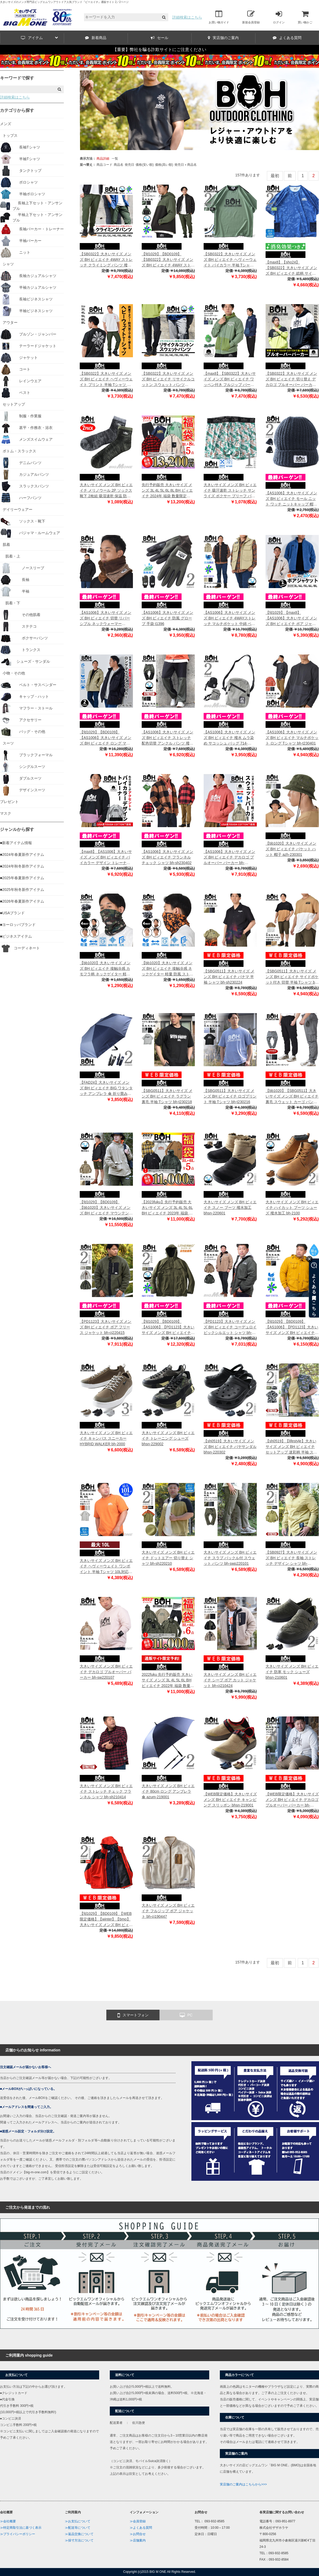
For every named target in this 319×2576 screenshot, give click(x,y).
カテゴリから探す (17, 110)
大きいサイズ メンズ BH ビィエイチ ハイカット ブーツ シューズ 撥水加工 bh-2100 (292, 1207)
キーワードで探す (17, 78)
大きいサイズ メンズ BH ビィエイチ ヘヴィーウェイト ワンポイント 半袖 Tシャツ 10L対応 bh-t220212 (106, 1566)
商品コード (104, 165)
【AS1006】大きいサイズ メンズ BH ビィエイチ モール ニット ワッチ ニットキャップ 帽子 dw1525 (291, 499)
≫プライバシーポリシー (17, 2534)
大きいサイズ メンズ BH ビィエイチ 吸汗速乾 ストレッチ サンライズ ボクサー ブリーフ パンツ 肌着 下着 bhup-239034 (230, 491)
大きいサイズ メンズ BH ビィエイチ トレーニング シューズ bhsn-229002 (168, 1438)
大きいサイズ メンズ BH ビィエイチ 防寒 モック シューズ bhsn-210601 (292, 1672)
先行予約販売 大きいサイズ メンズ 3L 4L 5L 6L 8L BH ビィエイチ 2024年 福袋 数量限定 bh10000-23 (167, 491)
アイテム (39, 38)
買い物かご (305, 17)
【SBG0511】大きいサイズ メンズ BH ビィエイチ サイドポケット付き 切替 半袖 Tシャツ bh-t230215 (292, 977)
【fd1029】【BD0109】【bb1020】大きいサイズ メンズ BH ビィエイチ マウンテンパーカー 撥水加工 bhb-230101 (106, 1208)
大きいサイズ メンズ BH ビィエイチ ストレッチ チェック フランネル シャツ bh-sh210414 (106, 1791)
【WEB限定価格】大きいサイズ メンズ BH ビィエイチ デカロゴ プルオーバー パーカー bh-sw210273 (292, 1800)
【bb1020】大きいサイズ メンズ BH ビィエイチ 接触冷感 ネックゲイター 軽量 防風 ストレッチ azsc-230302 (167, 969)
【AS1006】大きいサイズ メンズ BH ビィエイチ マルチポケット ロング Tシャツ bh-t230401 (292, 737)
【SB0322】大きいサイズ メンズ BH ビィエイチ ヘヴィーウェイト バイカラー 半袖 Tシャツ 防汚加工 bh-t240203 (230, 260)
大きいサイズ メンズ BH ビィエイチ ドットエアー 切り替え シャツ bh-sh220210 (168, 1558)
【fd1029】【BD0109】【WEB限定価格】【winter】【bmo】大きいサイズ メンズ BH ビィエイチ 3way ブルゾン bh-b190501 (106, 1919)
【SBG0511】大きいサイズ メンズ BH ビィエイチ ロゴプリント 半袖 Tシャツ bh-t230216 (230, 1096)
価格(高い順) (164, 165)
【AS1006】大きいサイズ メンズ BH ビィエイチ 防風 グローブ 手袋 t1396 (167, 618)
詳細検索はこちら (187, 17)
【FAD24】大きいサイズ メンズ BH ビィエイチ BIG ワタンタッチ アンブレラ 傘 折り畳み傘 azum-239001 (106, 1088)
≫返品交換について (79, 2534)
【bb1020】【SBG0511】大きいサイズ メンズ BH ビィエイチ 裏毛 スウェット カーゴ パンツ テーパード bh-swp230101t (292, 1097)
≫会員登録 (138, 2521)
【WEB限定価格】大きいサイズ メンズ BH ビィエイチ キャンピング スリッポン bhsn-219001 (230, 1799)
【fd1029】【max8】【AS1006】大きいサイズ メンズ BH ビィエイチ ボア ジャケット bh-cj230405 (291, 618)
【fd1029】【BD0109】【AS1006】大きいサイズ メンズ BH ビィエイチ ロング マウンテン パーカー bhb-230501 (105, 738)
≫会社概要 (8, 2521)
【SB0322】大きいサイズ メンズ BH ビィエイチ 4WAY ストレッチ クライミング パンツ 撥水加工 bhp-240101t (106, 260)
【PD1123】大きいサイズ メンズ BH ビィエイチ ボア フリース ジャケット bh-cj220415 (105, 1327)
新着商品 (95, 38)
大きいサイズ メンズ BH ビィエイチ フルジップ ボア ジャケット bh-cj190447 (168, 1911)
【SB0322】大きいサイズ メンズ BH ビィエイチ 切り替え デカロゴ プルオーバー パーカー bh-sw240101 (291, 379)
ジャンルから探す (17, 829)
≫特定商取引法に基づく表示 (20, 2528)
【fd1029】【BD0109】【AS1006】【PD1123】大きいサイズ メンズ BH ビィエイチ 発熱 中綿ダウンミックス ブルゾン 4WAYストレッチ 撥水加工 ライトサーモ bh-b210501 (168, 1327)
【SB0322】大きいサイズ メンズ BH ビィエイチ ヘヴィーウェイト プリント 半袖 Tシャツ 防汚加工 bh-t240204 (106, 379)
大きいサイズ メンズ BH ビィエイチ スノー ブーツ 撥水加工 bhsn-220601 (230, 1207)
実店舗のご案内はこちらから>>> (243, 2484)
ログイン (279, 17)
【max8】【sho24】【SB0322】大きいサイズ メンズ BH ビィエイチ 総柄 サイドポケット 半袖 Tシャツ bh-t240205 (291, 268)
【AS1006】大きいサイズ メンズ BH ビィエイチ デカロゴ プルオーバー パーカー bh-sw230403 (229, 857)
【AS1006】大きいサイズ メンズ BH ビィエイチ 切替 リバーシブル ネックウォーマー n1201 (105, 618)
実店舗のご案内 (223, 38)
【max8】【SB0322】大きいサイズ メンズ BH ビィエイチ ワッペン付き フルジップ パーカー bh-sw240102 (230, 379)
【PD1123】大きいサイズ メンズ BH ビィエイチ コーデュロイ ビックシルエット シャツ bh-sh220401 (230, 1327)
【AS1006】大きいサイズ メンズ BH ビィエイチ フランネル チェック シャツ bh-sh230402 (167, 857)
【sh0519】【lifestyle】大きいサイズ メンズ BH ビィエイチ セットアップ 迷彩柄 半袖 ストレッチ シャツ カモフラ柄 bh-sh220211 (291, 1447)
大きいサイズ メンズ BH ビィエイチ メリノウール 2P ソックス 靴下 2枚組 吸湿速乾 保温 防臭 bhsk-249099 (106, 491)
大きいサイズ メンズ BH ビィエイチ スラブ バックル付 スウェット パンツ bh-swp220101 (230, 1558)
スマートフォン (133, 2015)
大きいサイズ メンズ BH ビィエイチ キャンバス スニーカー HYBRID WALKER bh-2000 (106, 1438)
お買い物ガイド (219, 17)
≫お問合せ (138, 2534)
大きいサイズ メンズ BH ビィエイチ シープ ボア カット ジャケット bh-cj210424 (230, 1680)
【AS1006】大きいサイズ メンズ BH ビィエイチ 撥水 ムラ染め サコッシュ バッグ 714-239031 (229, 738)
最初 (275, 175)
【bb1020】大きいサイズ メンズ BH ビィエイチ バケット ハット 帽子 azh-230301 (291, 849)
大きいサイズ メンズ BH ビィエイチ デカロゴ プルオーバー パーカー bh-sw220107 (106, 1672)
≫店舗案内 (138, 2540)
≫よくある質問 (141, 2528)
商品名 (118, 165)
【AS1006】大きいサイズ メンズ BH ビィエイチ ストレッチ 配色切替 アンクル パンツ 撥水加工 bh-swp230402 (167, 738)
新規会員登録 (251, 17)
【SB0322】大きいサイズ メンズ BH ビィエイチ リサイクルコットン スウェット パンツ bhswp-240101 (168, 379)
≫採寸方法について (79, 2540)
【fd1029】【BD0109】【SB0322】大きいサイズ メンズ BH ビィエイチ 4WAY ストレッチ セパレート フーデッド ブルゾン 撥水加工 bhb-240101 (168, 260)
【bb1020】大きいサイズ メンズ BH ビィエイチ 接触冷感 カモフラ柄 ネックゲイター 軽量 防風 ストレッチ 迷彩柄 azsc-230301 (105, 969)
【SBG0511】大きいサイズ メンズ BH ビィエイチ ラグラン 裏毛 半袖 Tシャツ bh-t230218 (167, 1096)
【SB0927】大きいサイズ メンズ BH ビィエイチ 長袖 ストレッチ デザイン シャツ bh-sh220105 (291, 1558)
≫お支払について (77, 2521)
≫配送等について (77, 2528)
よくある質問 (287, 38)
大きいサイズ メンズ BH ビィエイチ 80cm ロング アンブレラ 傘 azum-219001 (168, 1791)
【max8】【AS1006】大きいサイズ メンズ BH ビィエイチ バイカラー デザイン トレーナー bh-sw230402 (106, 857)
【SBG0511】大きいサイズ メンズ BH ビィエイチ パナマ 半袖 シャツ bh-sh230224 (229, 976)
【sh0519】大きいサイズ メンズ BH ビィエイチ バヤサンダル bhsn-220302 (230, 1446)
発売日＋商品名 (185, 165)
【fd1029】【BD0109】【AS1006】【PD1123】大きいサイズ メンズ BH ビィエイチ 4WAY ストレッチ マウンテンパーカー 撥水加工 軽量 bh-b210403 (292, 1327)
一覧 (115, 158)
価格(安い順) (145, 165)
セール (159, 38)
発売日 (129, 165)
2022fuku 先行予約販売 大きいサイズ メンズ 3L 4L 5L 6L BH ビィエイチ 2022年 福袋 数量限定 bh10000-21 (168, 1680)
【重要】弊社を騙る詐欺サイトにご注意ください (159, 49)
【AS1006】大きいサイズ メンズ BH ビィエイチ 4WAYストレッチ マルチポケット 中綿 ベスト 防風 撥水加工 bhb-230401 (229, 618)
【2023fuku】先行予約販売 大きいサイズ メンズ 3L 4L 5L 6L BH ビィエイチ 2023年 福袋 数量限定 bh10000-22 (167, 1208)
